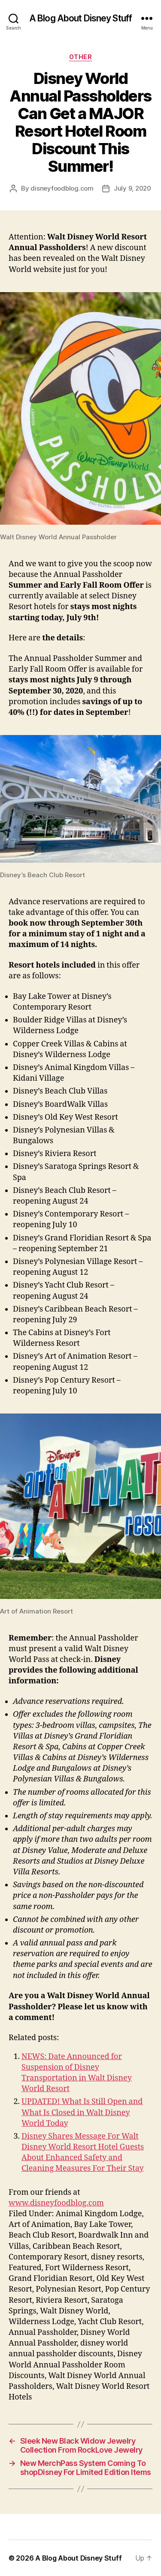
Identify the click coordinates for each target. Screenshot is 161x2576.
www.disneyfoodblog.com (56, 2203)
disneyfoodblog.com (61, 188)
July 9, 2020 (132, 188)
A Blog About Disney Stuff (80, 18)
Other (80, 56)
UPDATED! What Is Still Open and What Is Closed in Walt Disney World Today (82, 2112)
